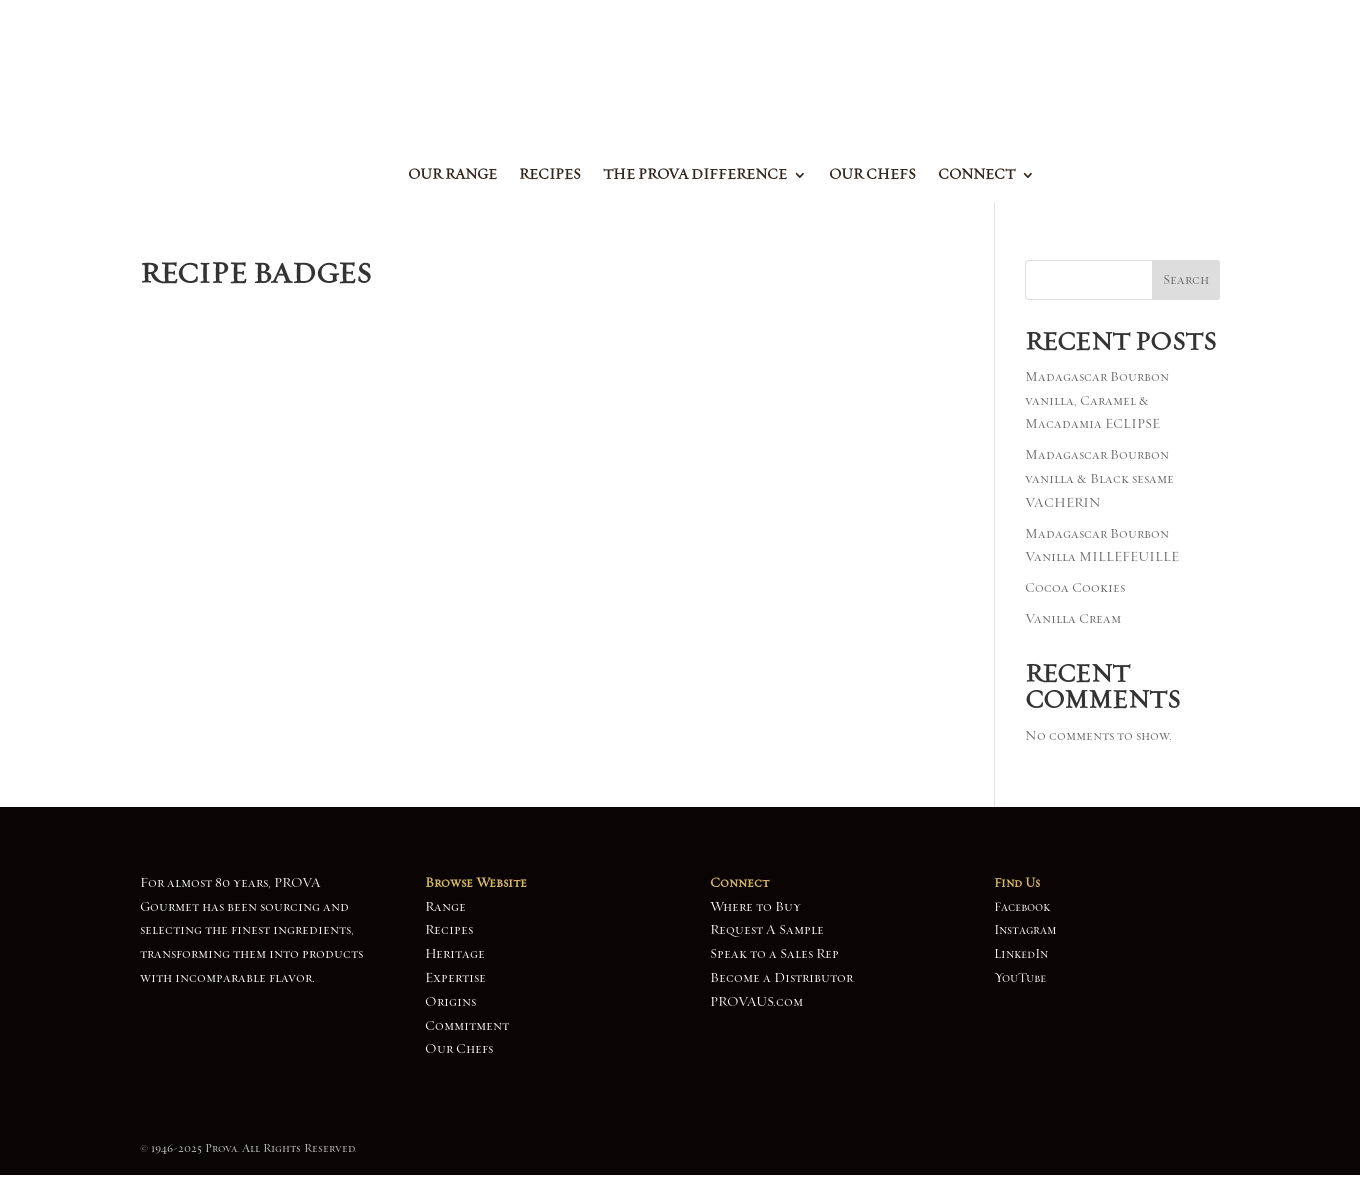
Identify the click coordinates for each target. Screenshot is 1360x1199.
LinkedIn (1021, 954)
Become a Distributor (781, 978)
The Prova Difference (695, 176)
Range (445, 907)
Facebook (1022, 907)
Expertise (455, 978)
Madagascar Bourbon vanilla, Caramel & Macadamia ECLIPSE (1097, 401)
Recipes (550, 176)
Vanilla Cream (1073, 619)
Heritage (455, 954)
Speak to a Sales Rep (774, 954)
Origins (450, 1002)
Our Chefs (872, 176)
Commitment (467, 1026)
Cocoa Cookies (1075, 588)
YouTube (1020, 978)
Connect (976, 176)
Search (1186, 280)
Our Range (452, 176)
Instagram (1025, 930)
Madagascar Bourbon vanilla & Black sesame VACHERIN (1099, 479)
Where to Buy (755, 907)
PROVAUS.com (756, 1002)
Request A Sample (767, 930)
